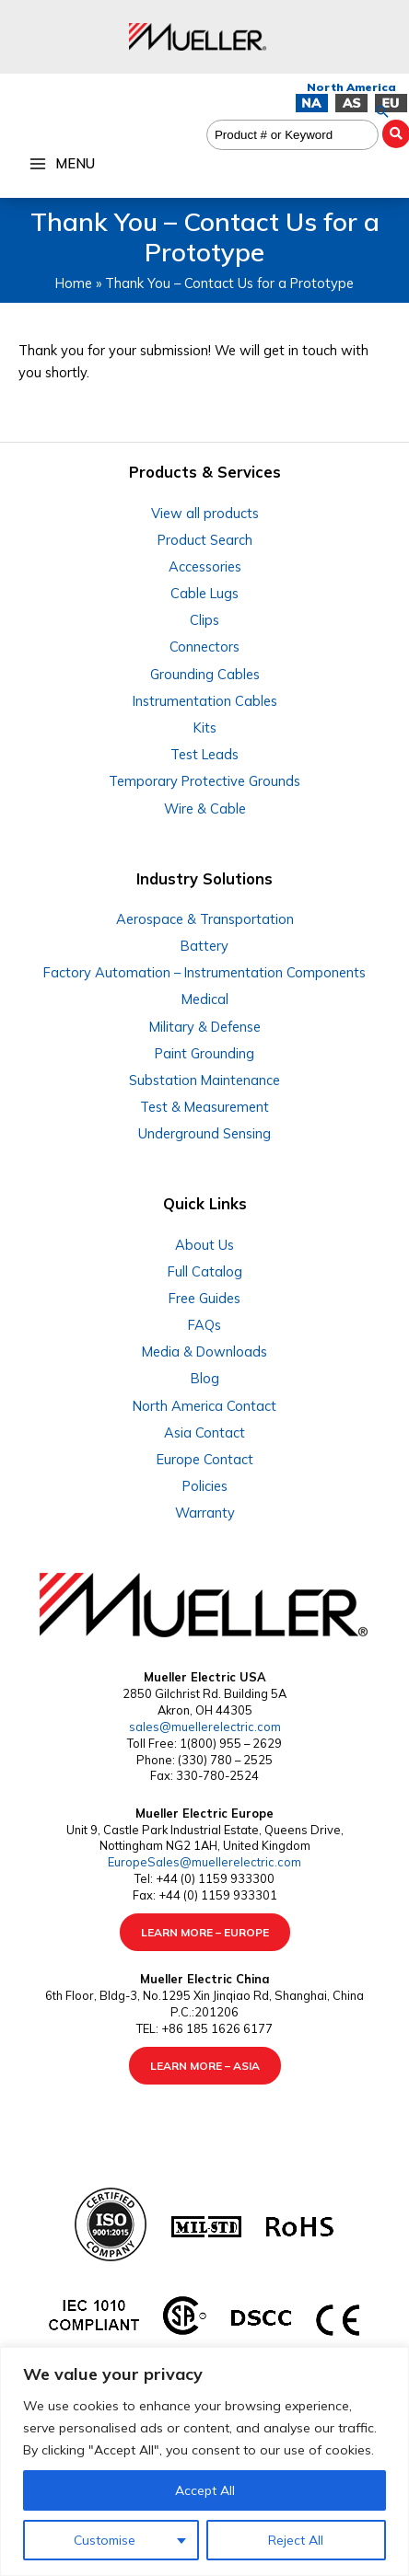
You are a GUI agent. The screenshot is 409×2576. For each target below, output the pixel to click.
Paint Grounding (204, 1053)
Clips (204, 620)
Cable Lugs (204, 593)
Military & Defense (205, 1026)
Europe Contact (205, 1459)
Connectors (204, 646)
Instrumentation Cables (205, 701)
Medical (204, 999)
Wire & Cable (205, 808)
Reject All (295, 2540)
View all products (205, 513)
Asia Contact (204, 1432)
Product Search (205, 540)
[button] (382, 111)
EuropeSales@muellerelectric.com (204, 1861)
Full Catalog (205, 1271)
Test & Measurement (204, 1106)
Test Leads (204, 754)
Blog (205, 1378)
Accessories (205, 566)
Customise (104, 2540)
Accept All (205, 2490)
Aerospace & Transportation (205, 919)
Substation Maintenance (204, 1080)
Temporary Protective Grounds (204, 781)
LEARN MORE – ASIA (205, 2066)
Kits (204, 727)
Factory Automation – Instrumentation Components (204, 972)
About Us (204, 1244)
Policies (205, 1486)
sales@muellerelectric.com (205, 1726)
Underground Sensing (204, 1133)
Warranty (205, 1512)
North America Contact (204, 1406)
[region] (204, 2461)
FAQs (204, 1325)
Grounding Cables (205, 674)
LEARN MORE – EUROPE (205, 1932)
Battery (204, 945)
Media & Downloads (204, 1351)
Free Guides (204, 1298)
